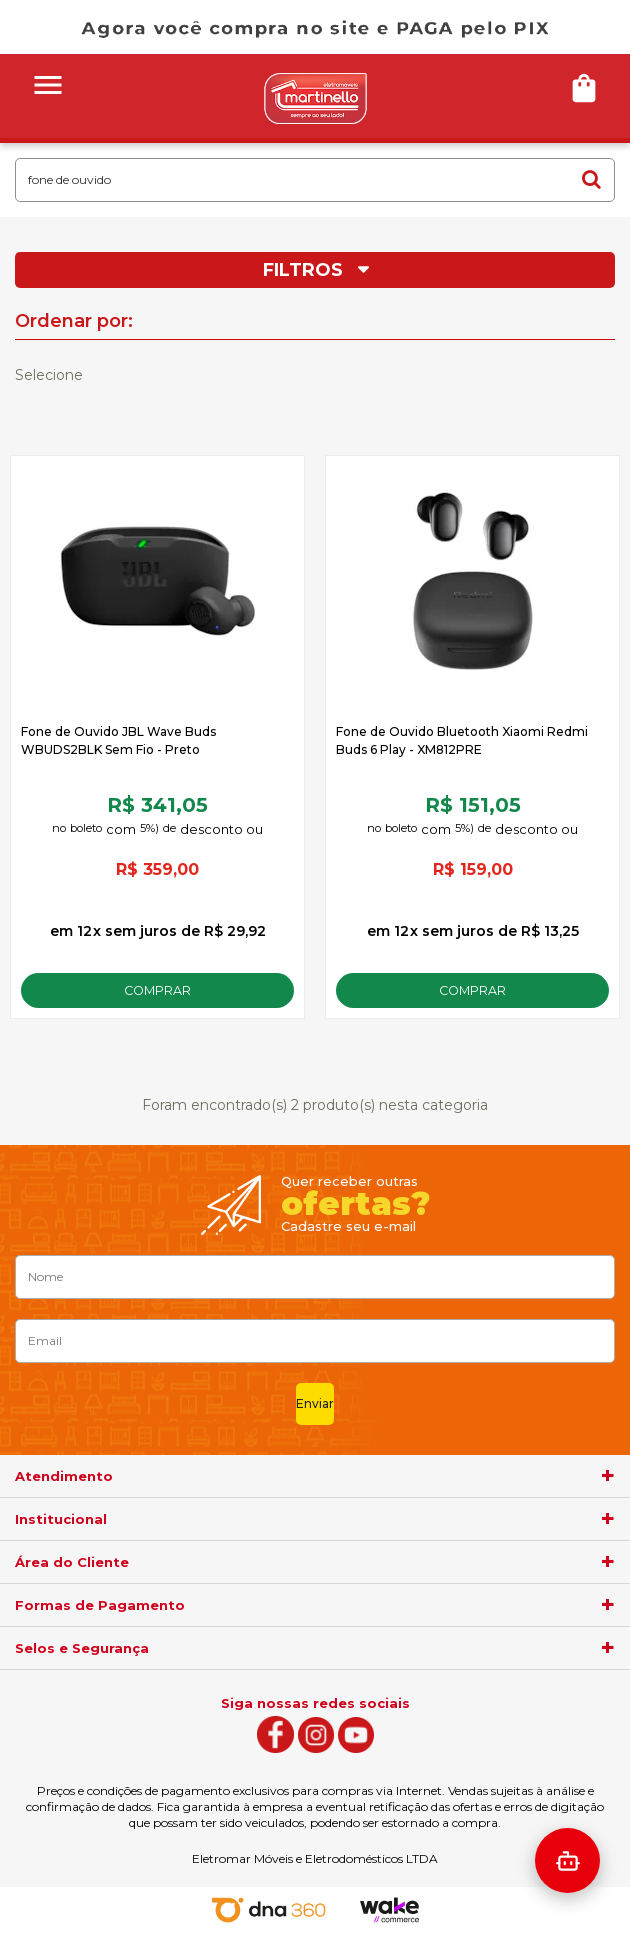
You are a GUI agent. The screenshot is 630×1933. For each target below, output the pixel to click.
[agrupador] (608, 1476)
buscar (591, 179)
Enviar (315, 1403)
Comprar (157, 990)
